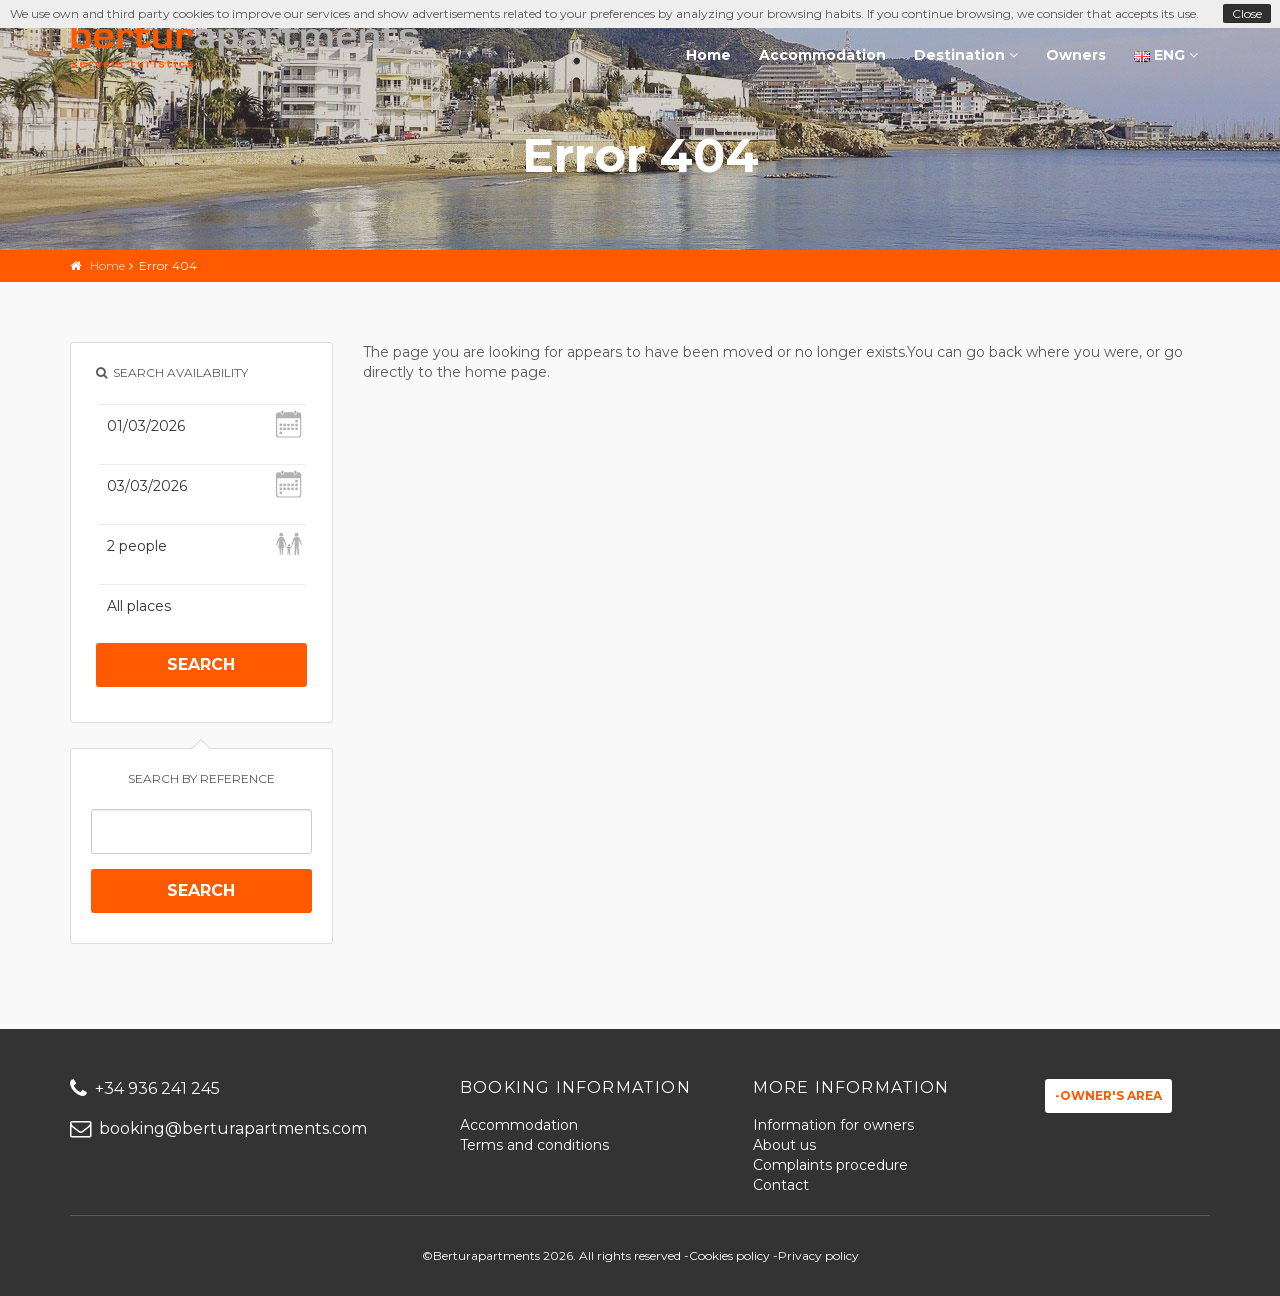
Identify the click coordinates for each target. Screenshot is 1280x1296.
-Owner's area (1108, 1095)
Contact (781, 1185)
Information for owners (833, 1125)
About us (784, 1145)
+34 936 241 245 (145, 1088)
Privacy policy (818, 1255)
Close (1247, 13)
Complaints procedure (830, 1165)
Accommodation (822, 55)
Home (708, 55)
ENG (1166, 55)
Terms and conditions (534, 1145)
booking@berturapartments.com (218, 1128)
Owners (1076, 55)
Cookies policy (729, 1255)
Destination (966, 55)
